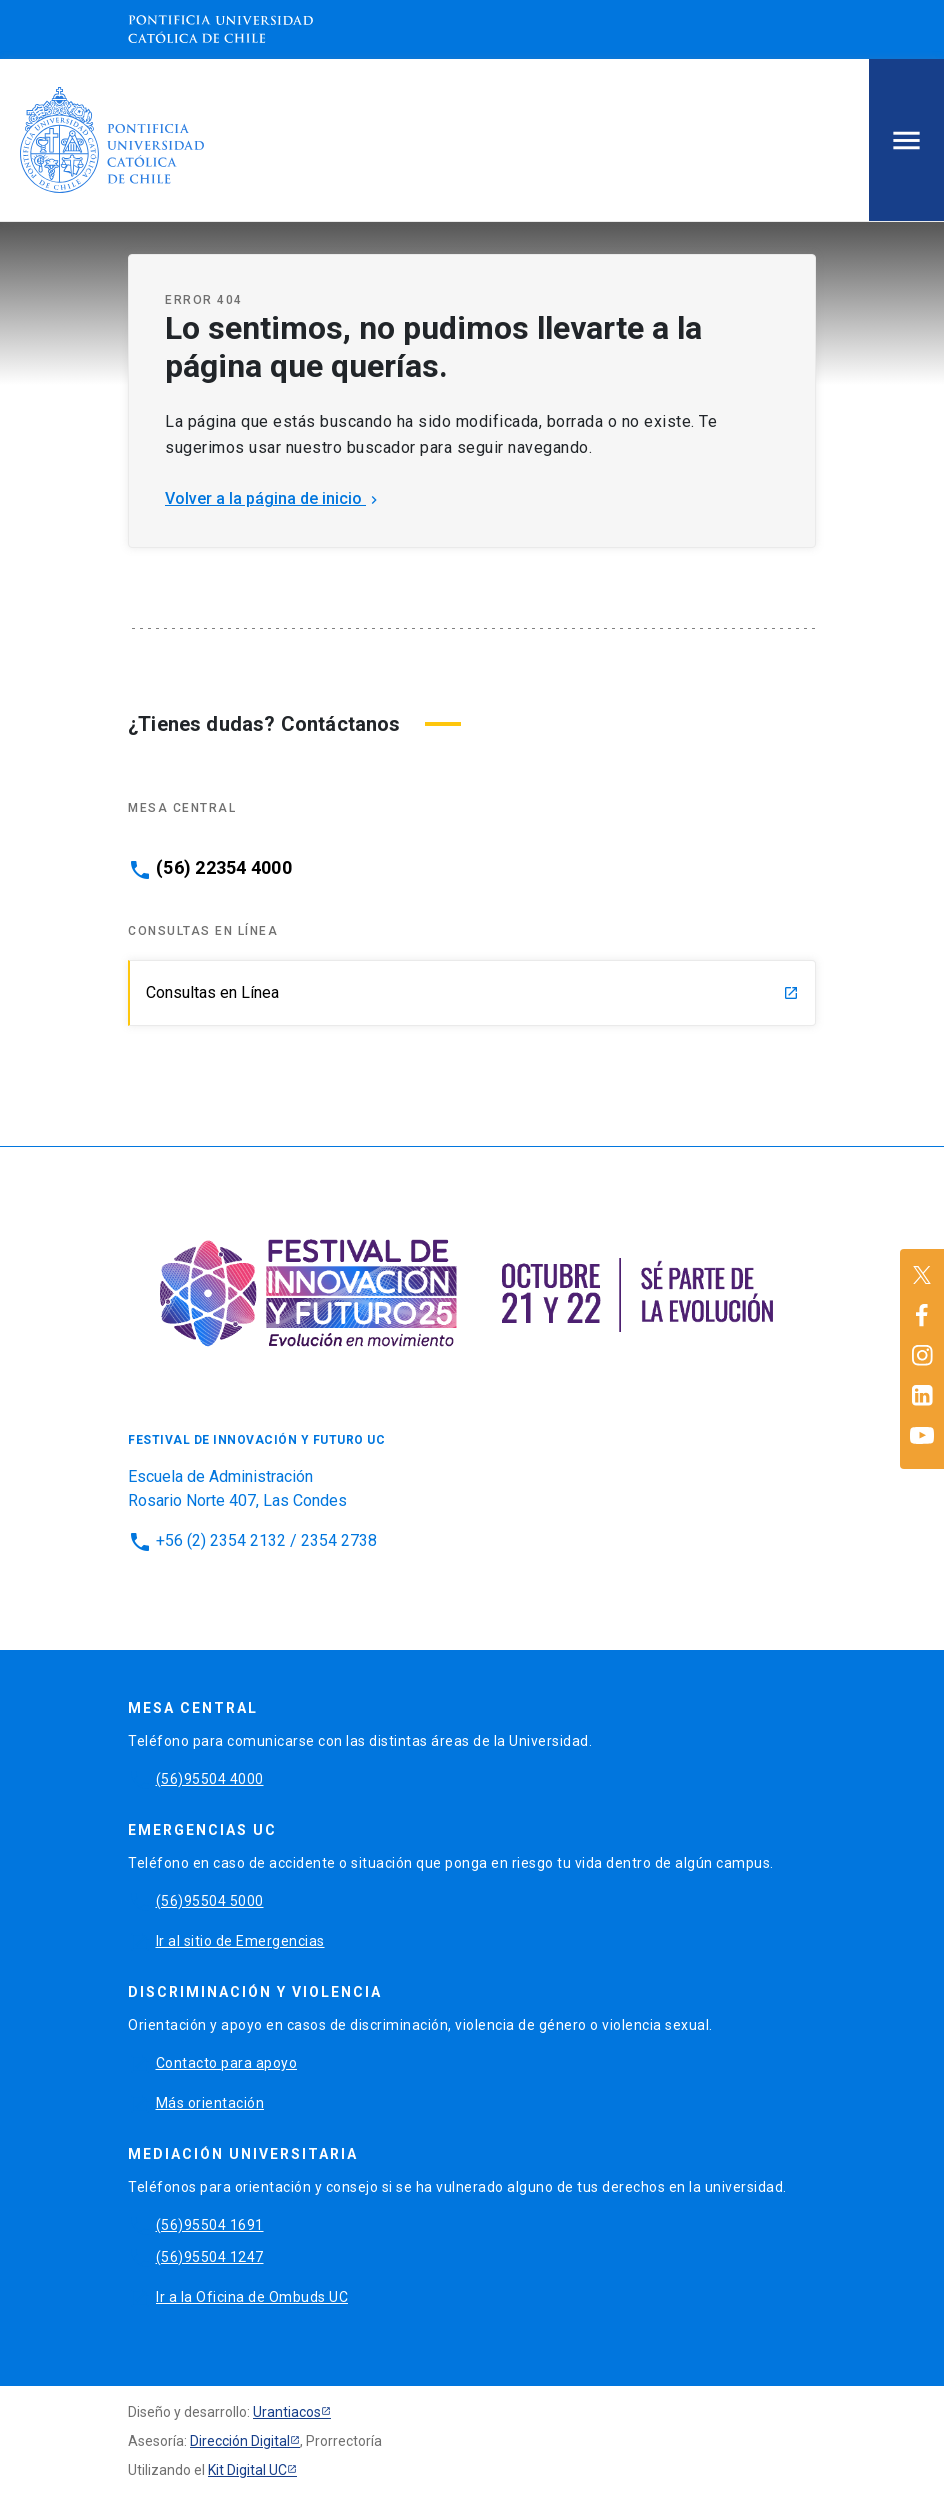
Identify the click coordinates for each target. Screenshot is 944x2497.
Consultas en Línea (472, 992)
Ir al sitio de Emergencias (240, 1941)
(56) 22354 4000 (224, 868)
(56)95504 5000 (210, 1901)
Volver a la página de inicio (273, 498)
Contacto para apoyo (227, 2063)
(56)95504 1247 (210, 2257)
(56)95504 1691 (210, 2225)
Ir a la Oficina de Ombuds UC (252, 2297)
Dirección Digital (240, 2441)
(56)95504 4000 (210, 1779)
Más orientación (210, 2103)
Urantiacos (287, 2412)
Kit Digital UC (247, 2470)
